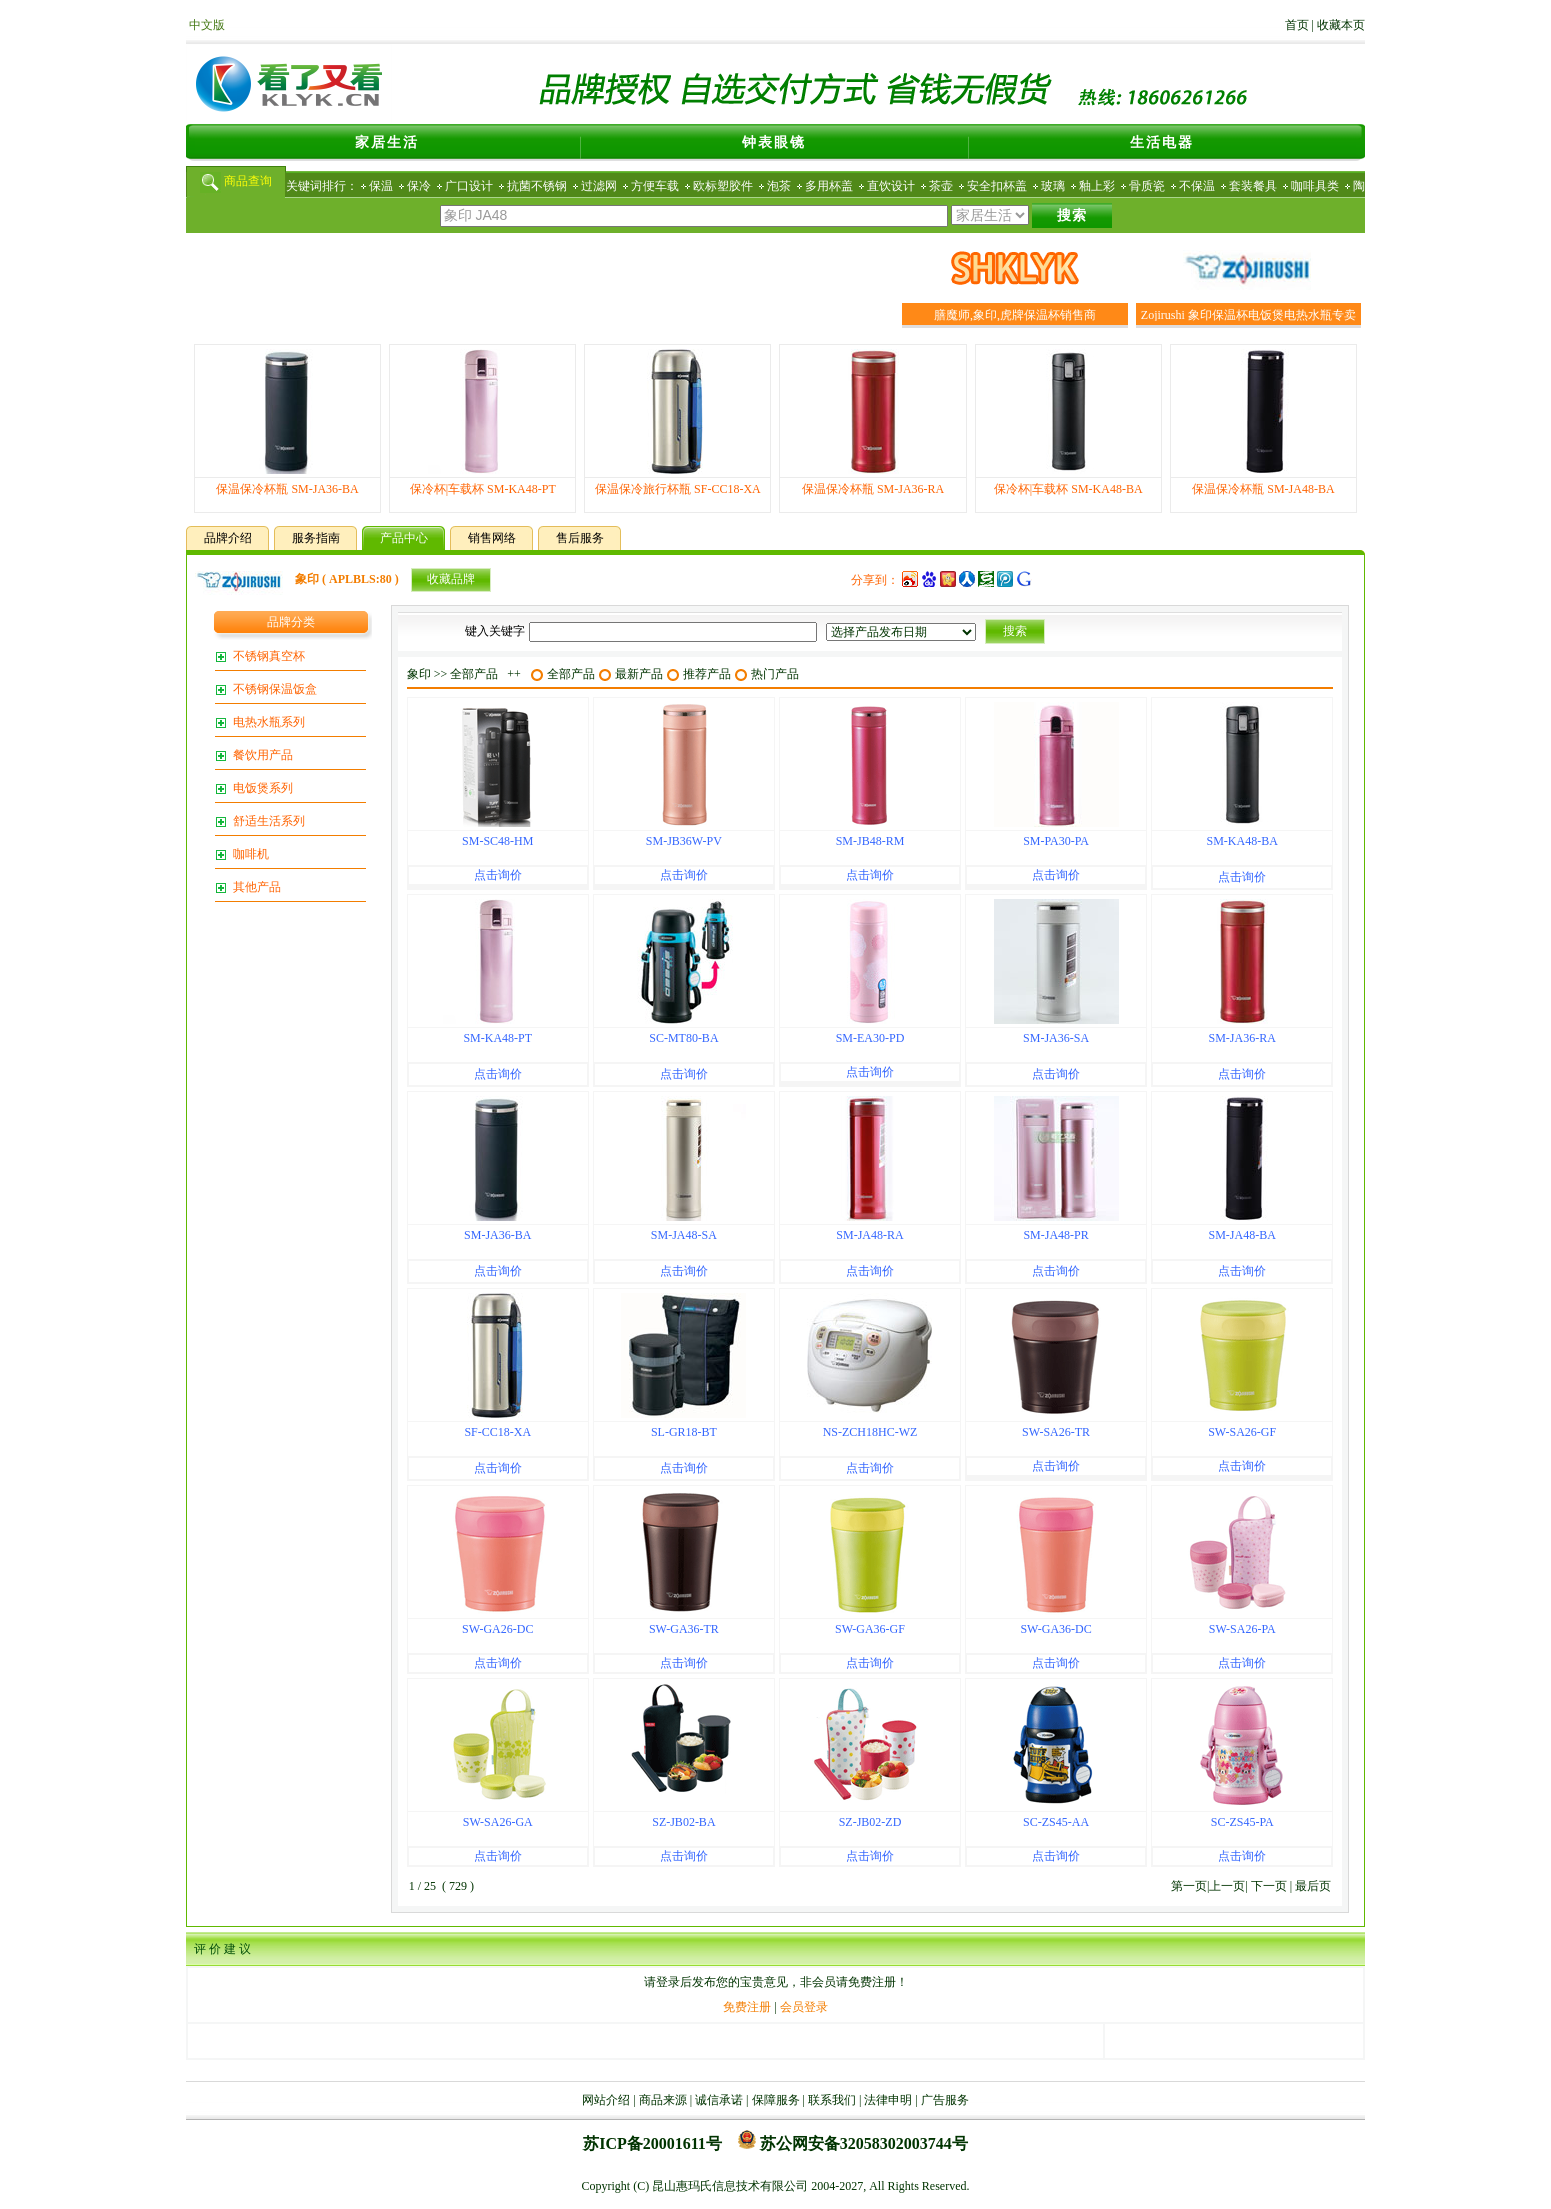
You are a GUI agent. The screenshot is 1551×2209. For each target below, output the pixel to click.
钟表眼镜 (774, 142)
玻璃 (1053, 186)
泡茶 (779, 186)
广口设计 (469, 186)
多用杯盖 (829, 186)
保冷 (419, 186)
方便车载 (655, 186)
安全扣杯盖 (997, 186)
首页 (1297, 25)
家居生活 (387, 142)
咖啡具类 (1315, 186)
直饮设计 (891, 186)
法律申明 (888, 2100)
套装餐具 (1253, 186)
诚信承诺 (719, 2100)
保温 (381, 186)
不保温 (1197, 186)
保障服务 (776, 2100)
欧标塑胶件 (723, 186)
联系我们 (832, 2100)
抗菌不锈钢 (537, 186)
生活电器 (1162, 142)
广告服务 (945, 2100)
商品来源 (663, 2100)
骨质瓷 (1147, 186)
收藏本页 (1341, 25)
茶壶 (941, 186)
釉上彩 (1097, 186)
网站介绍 (606, 2100)
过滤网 (599, 186)
